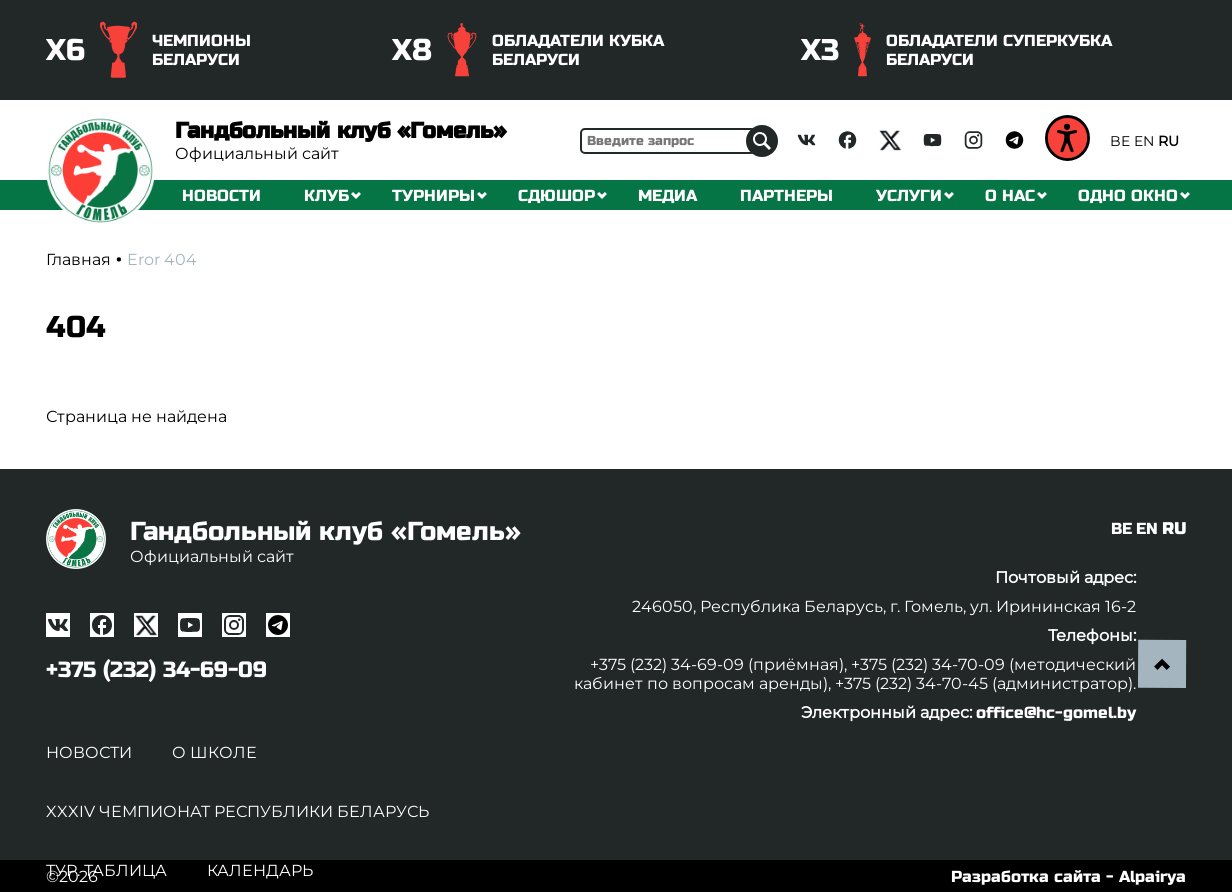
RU (1168, 141)
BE (1120, 141)
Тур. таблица (106, 870)
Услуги (909, 195)
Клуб (326, 195)
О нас (1010, 195)
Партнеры (786, 195)
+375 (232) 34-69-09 (156, 670)
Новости (221, 195)
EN (1144, 141)
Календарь (260, 870)
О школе (214, 752)
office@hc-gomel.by (1056, 712)
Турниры (433, 195)
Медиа (667, 195)
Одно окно (1128, 195)
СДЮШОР (556, 195)
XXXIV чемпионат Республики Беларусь (237, 811)
